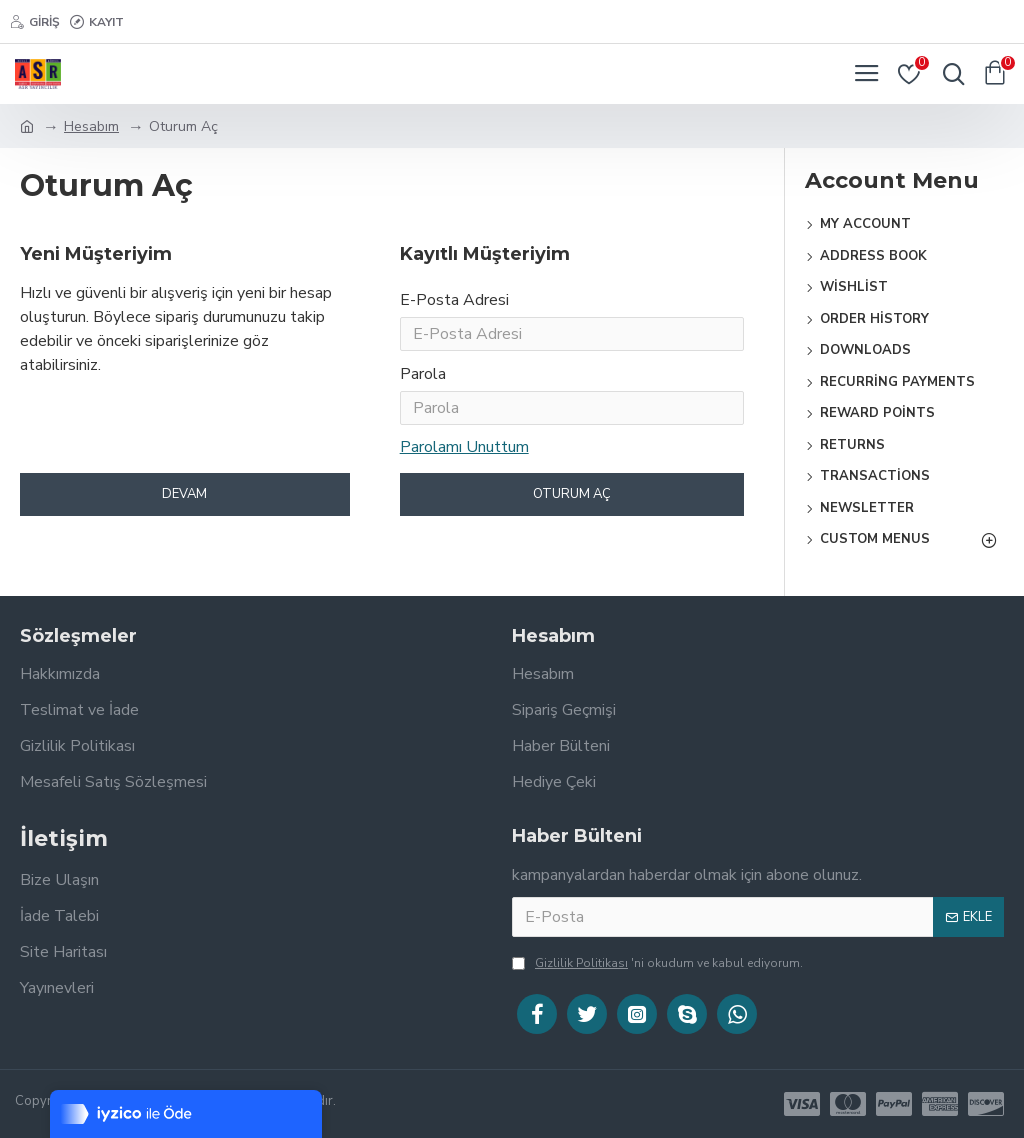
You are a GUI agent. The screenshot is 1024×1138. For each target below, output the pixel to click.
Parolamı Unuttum (464, 459)
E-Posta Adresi (454, 300)
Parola (423, 382)
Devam (184, 510)
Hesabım (91, 126)
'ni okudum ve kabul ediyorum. (657, 963)
